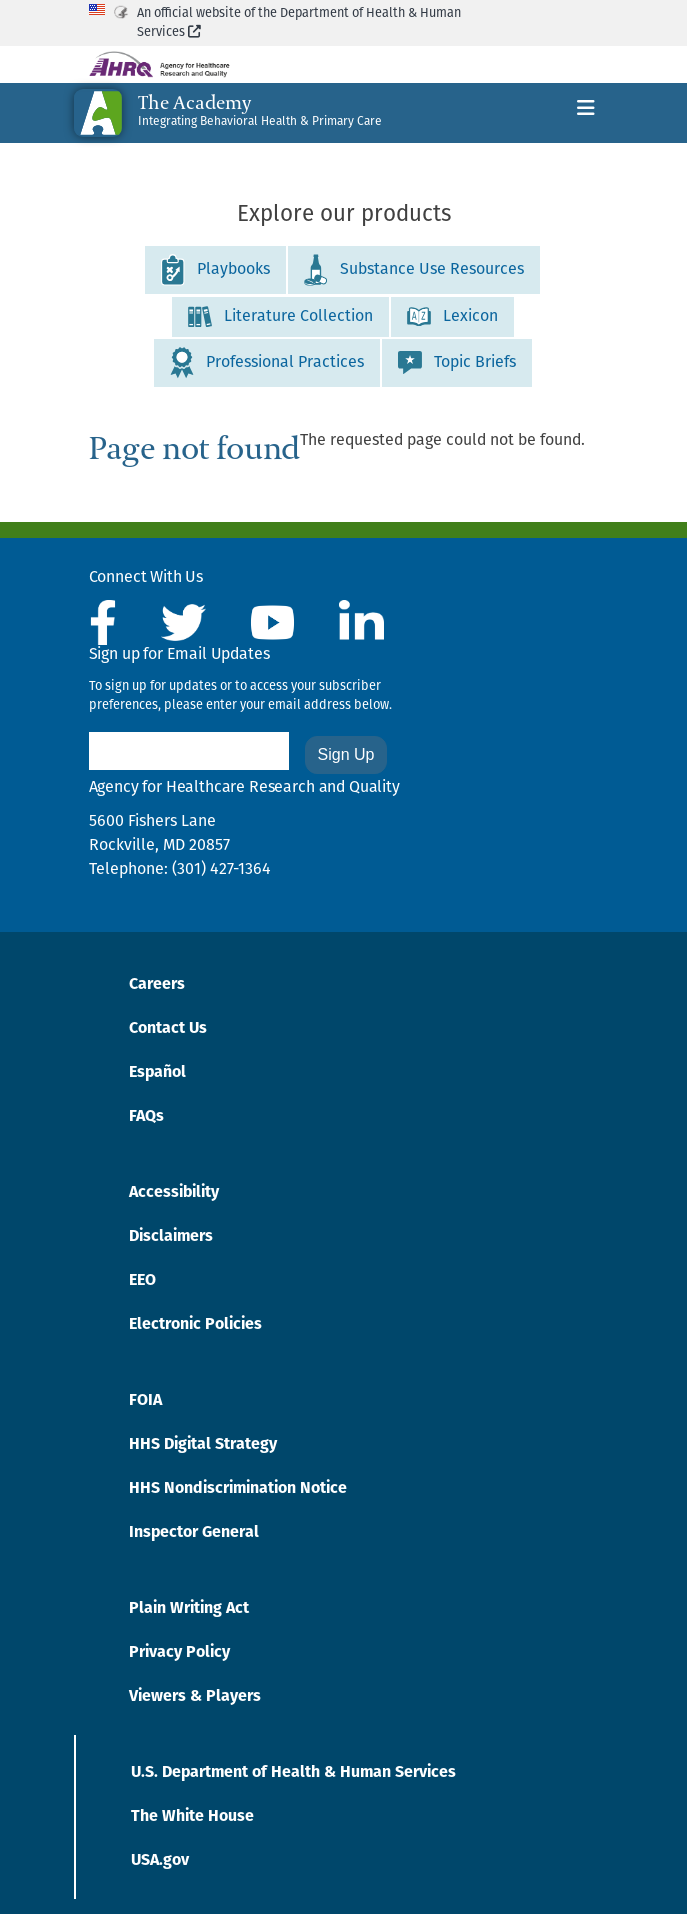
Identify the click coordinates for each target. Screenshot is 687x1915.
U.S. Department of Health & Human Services (293, 1773)
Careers (157, 985)
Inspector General (194, 1533)
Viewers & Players (195, 1697)
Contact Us (168, 1029)
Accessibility (174, 1193)
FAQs (146, 1117)
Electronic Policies (195, 1325)
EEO (142, 1281)
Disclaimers (171, 1237)
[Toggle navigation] (586, 113)
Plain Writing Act (189, 1609)
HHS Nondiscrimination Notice (238, 1489)
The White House (192, 1817)
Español (157, 1073)
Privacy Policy (179, 1653)
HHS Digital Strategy (203, 1445)
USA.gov (160, 1861)
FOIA (145, 1401)
